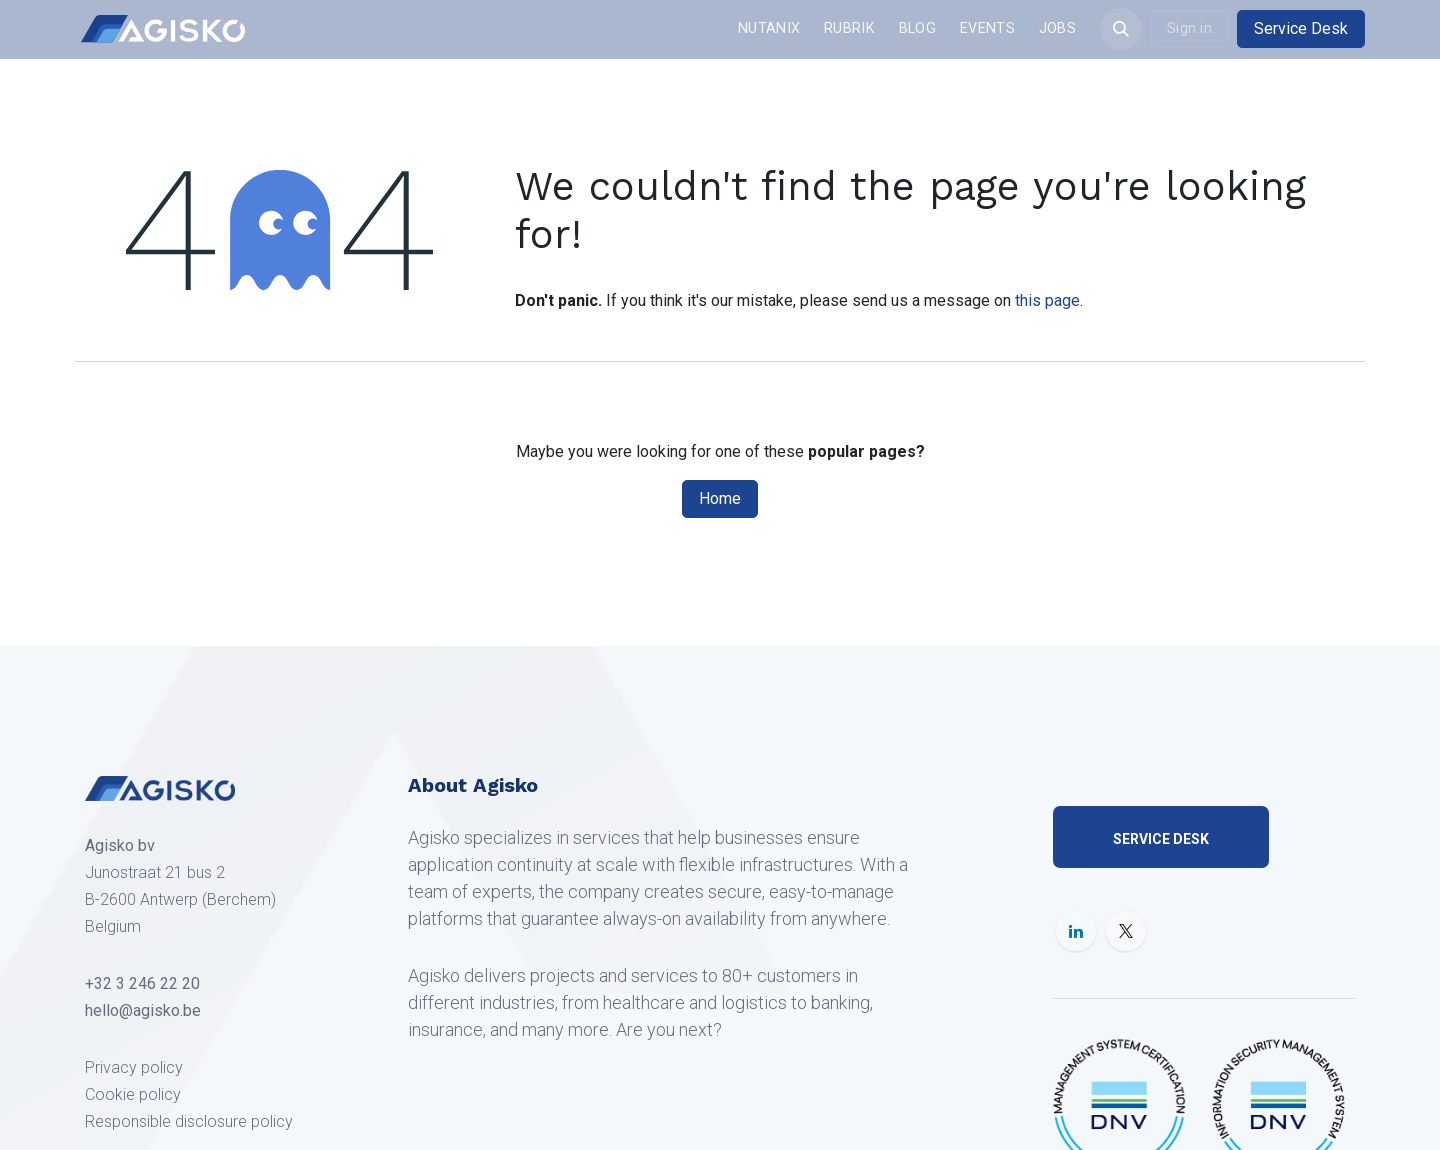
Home (720, 498)
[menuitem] (769, 29)
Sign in (1189, 28)
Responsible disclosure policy (189, 1121)
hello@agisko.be (143, 1010)
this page (1047, 300)
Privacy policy (134, 1067)
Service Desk (1301, 28)
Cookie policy (133, 1094)
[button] (1121, 29)
